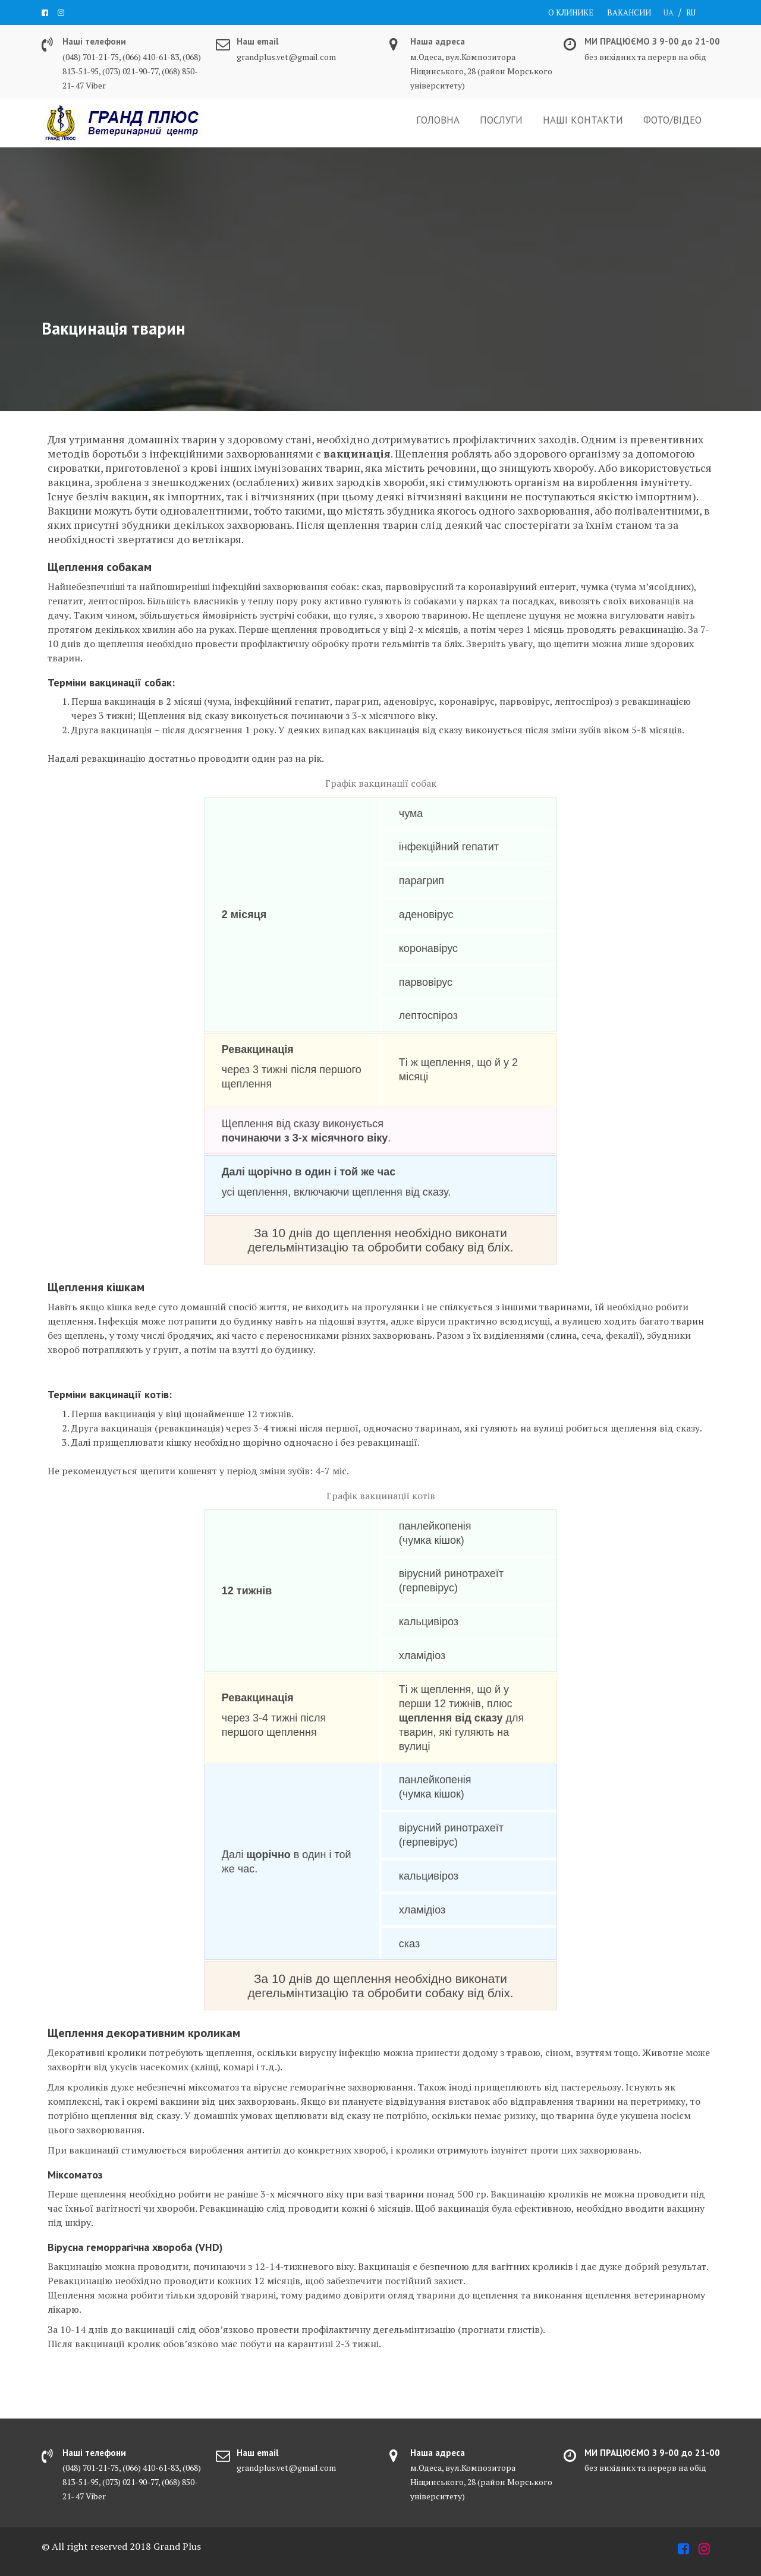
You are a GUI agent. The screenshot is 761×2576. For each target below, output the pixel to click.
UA (668, 12)
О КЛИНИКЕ (570, 12)
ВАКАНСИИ (629, 12)
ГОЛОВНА (438, 120)
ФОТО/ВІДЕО (672, 120)
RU (691, 12)
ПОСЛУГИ (501, 120)
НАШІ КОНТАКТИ (583, 120)
